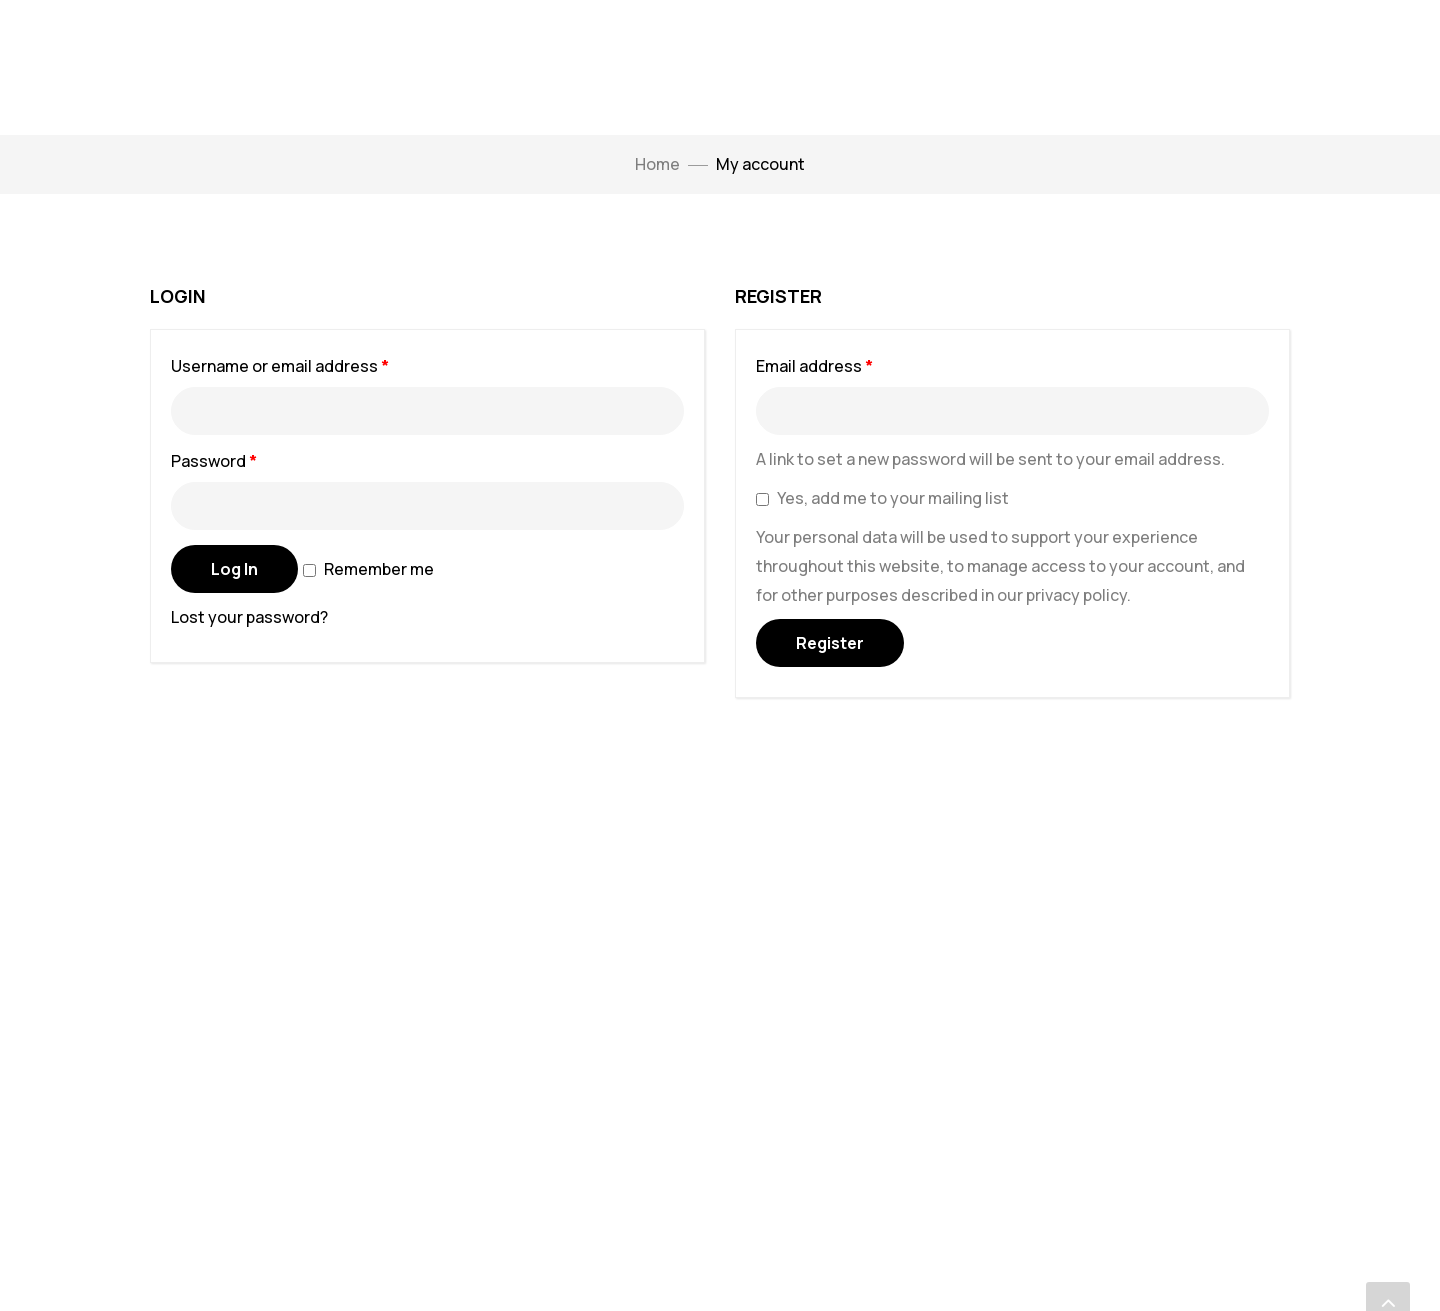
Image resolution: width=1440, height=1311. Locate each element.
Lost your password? (249, 617)
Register (830, 643)
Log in (234, 569)
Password (248, 458)
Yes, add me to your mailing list (882, 498)
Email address (849, 363)
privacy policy (1076, 595)
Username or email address (314, 363)
